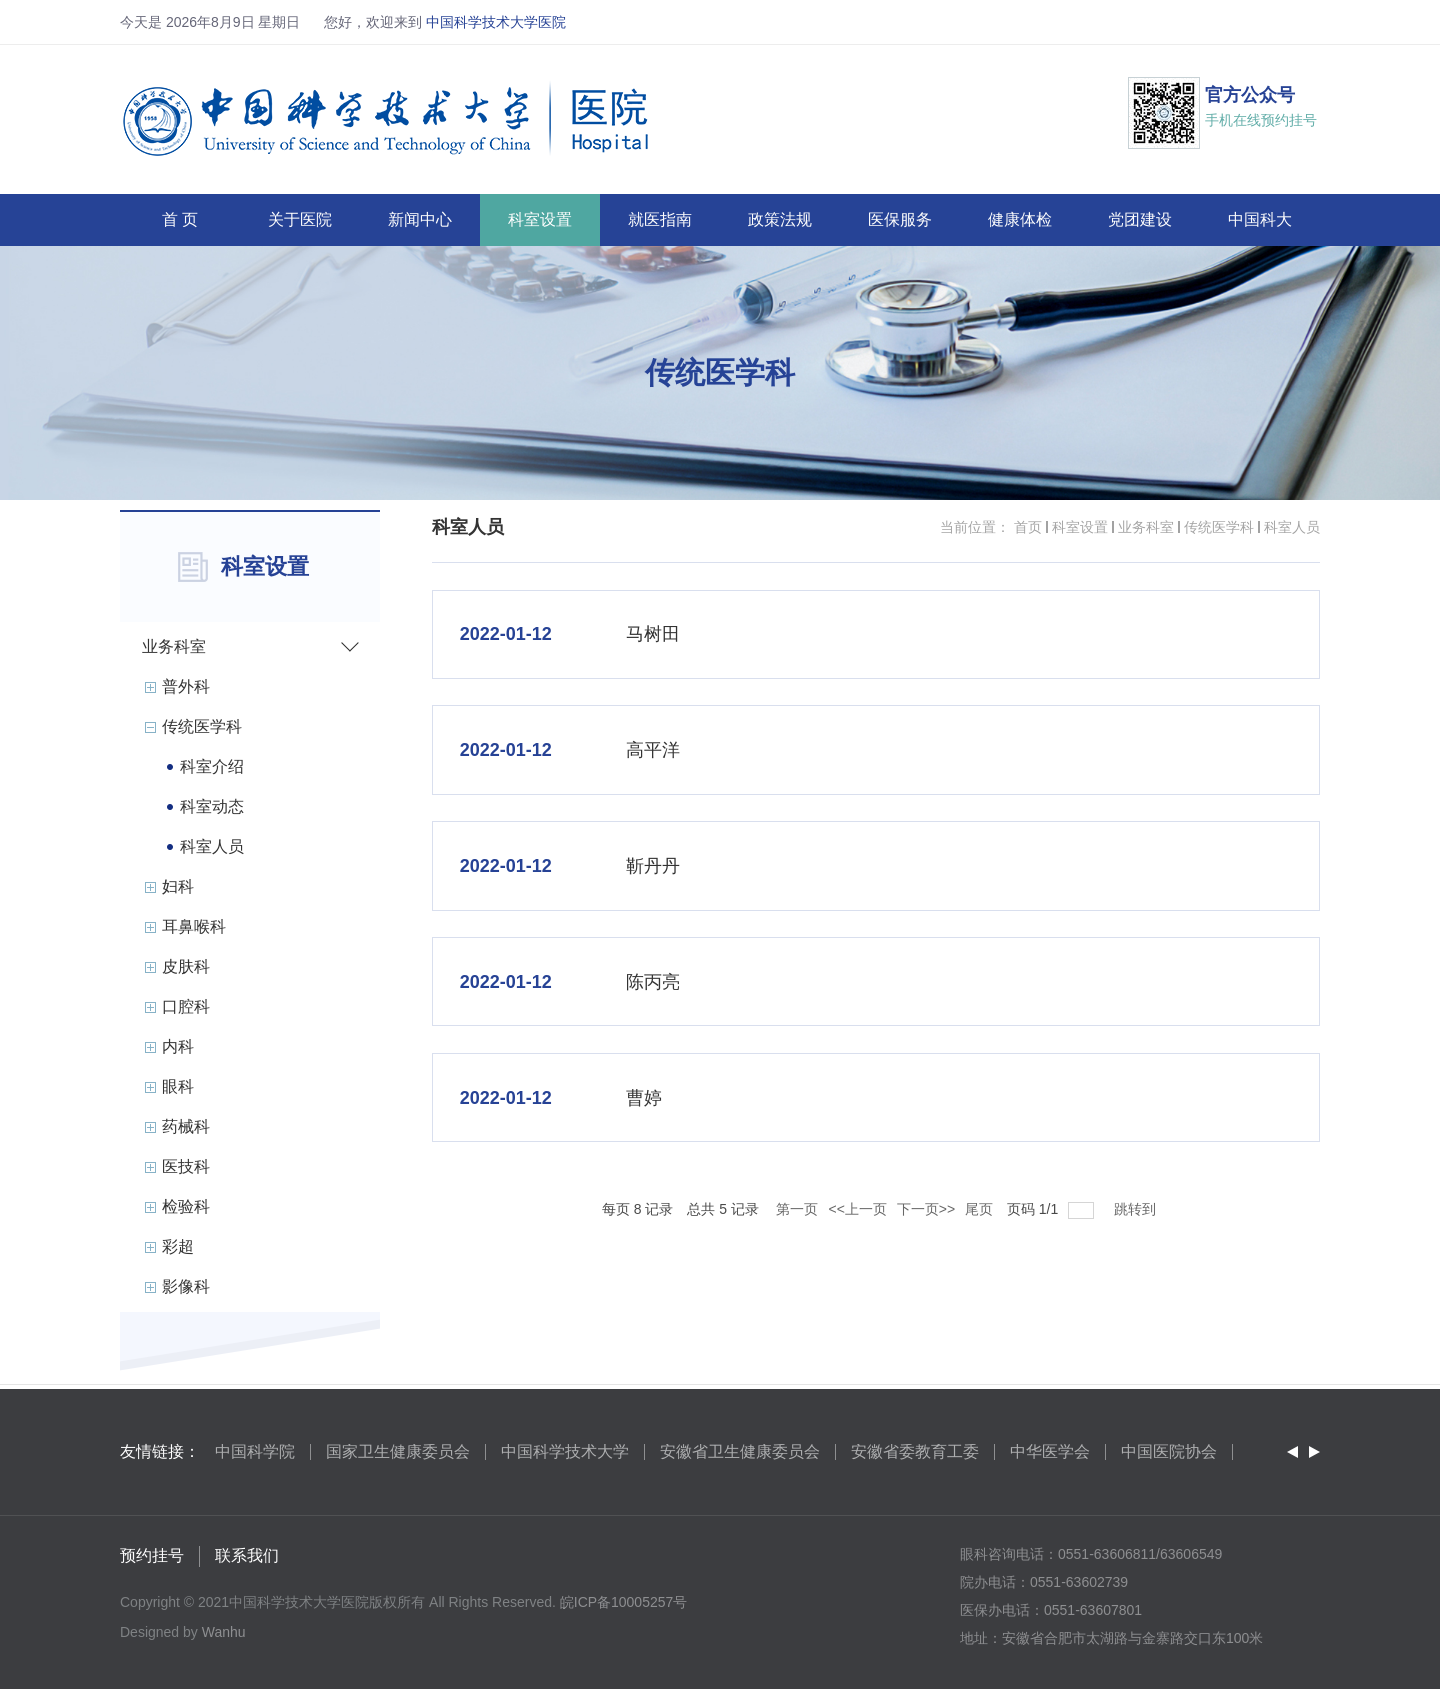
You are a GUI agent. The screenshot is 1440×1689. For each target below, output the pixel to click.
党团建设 (1140, 219)
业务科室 (1146, 527)
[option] (255, 1452)
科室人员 (1292, 527)
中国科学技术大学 (565, 1451)
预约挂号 (152, 1556)
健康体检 (1020, 219)
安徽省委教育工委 (915, 1451)
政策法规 (780, 219)
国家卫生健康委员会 (398, 1451)
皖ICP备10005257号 (624, 1603)
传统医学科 (1219, 527)
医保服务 (900, 219)
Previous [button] (1292, 1452)
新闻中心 (420, 219)
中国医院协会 (1169, 1451)
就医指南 (660, 219)
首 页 (180, 219)
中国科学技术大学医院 (496, 22)
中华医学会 (1050, 1451)
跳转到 (1137, 1209)
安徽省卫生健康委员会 (740, 1451)
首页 (1028, 527)
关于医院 (300, 219)
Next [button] (1314, 1452)
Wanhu (224, 1633)
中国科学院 (255, 1451)
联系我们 (247, 1556)
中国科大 (1260, 219)
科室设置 (540, 219)
